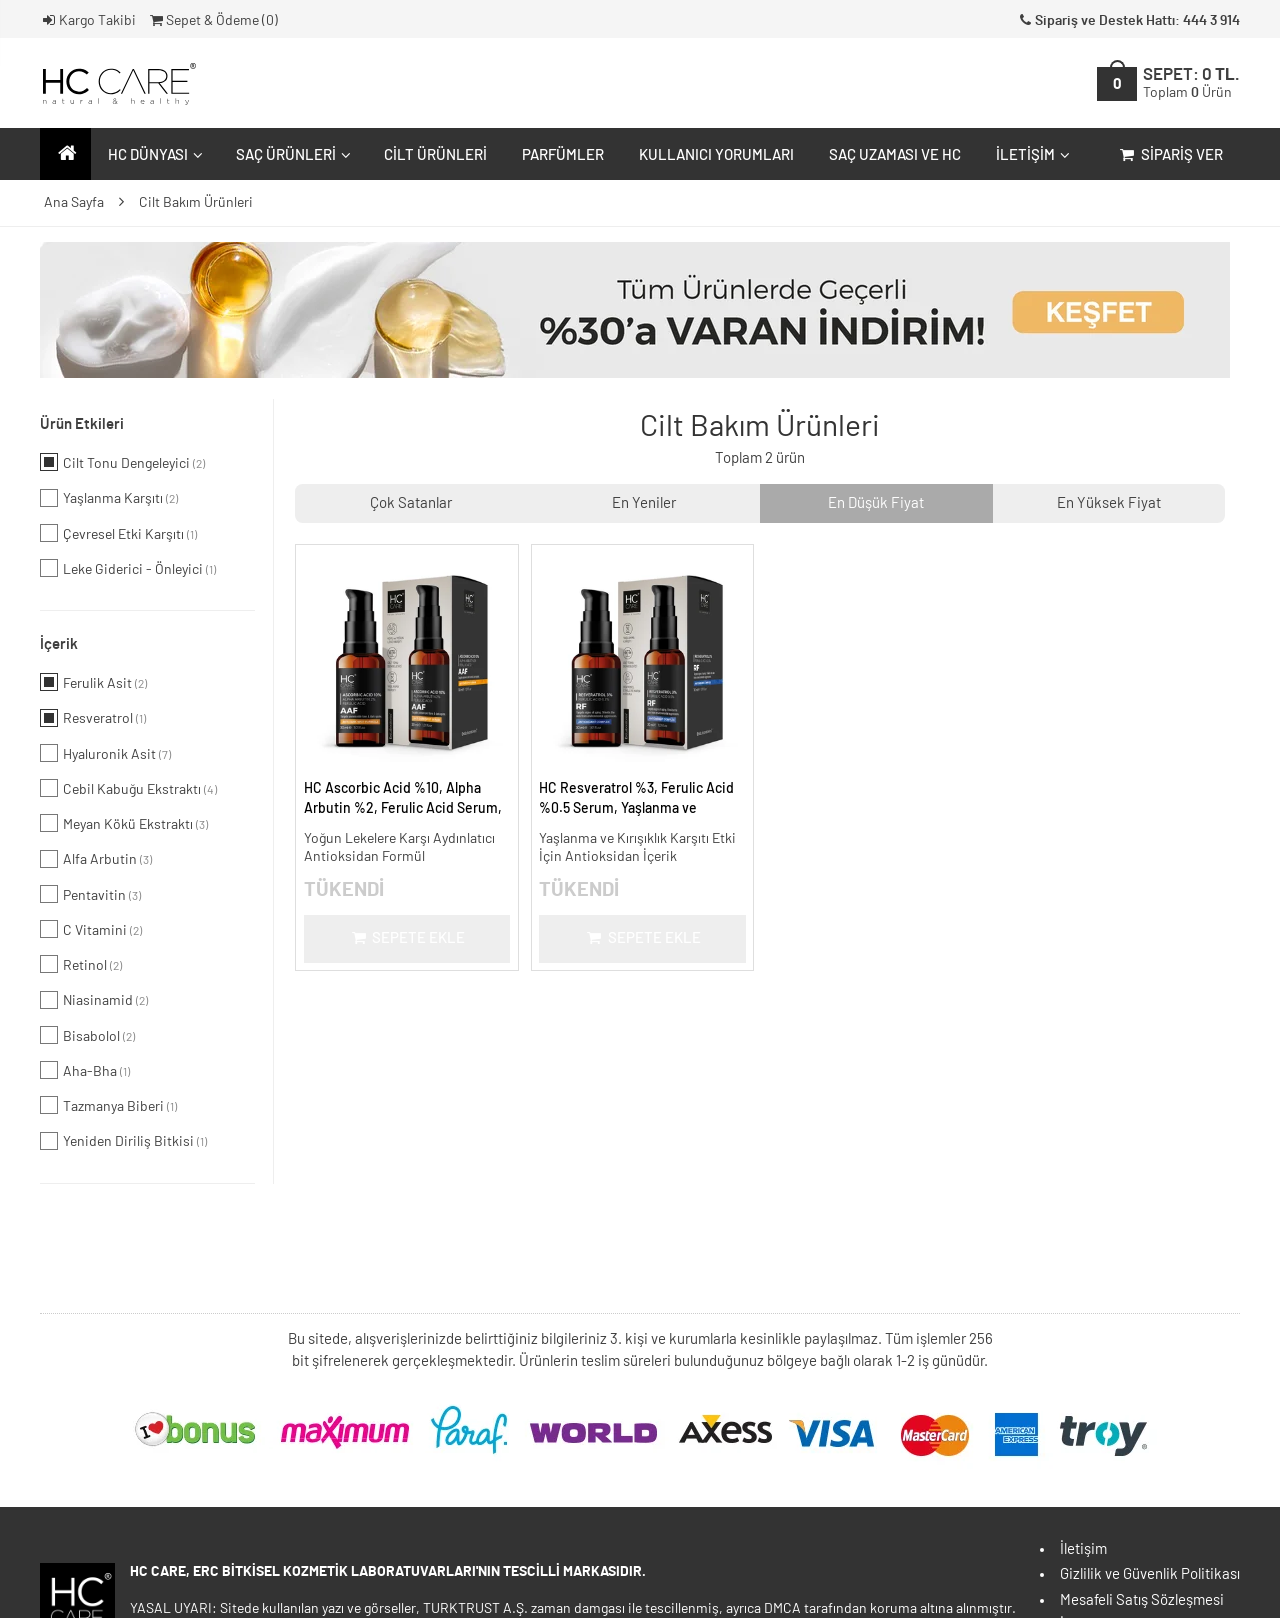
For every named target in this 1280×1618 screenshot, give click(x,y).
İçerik (59, 644)
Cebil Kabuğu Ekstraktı (128, 788)
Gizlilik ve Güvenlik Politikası (1150, 1574)
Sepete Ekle (406, 938)
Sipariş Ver (1169, 155)
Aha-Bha (85, 1070)
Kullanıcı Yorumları (716, 155)
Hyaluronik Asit (105, 753)
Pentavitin (90, 894)
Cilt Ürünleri (435, 155)
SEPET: (1191, 83)
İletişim (1030, 155)
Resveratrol (93, 718)
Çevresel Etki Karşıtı (118, 533)
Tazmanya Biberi (108, 1105)
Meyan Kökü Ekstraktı (124, 823)
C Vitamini (91, 929)
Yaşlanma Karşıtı (109, 498)
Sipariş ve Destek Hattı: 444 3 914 (1128, 21)
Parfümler (563, 155)
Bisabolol (87, 1035)
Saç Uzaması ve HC (895, 155)
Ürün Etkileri (82, 424)
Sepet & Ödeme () (212, 21)
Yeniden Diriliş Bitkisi (123, 1141)
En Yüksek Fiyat (1109, 503)
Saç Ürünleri (291, 155)
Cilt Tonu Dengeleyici (122, 462)
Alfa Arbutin (96, 859)
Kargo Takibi (88, 21)
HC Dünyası (153, 155)
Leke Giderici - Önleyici (128, 568)
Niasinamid (94, 1000)
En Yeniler (644, 503)
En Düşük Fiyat (876, 503)
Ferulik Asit (93, 682)
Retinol (81, 964)
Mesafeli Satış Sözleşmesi (1142, 1600)
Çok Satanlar (411, 503)
